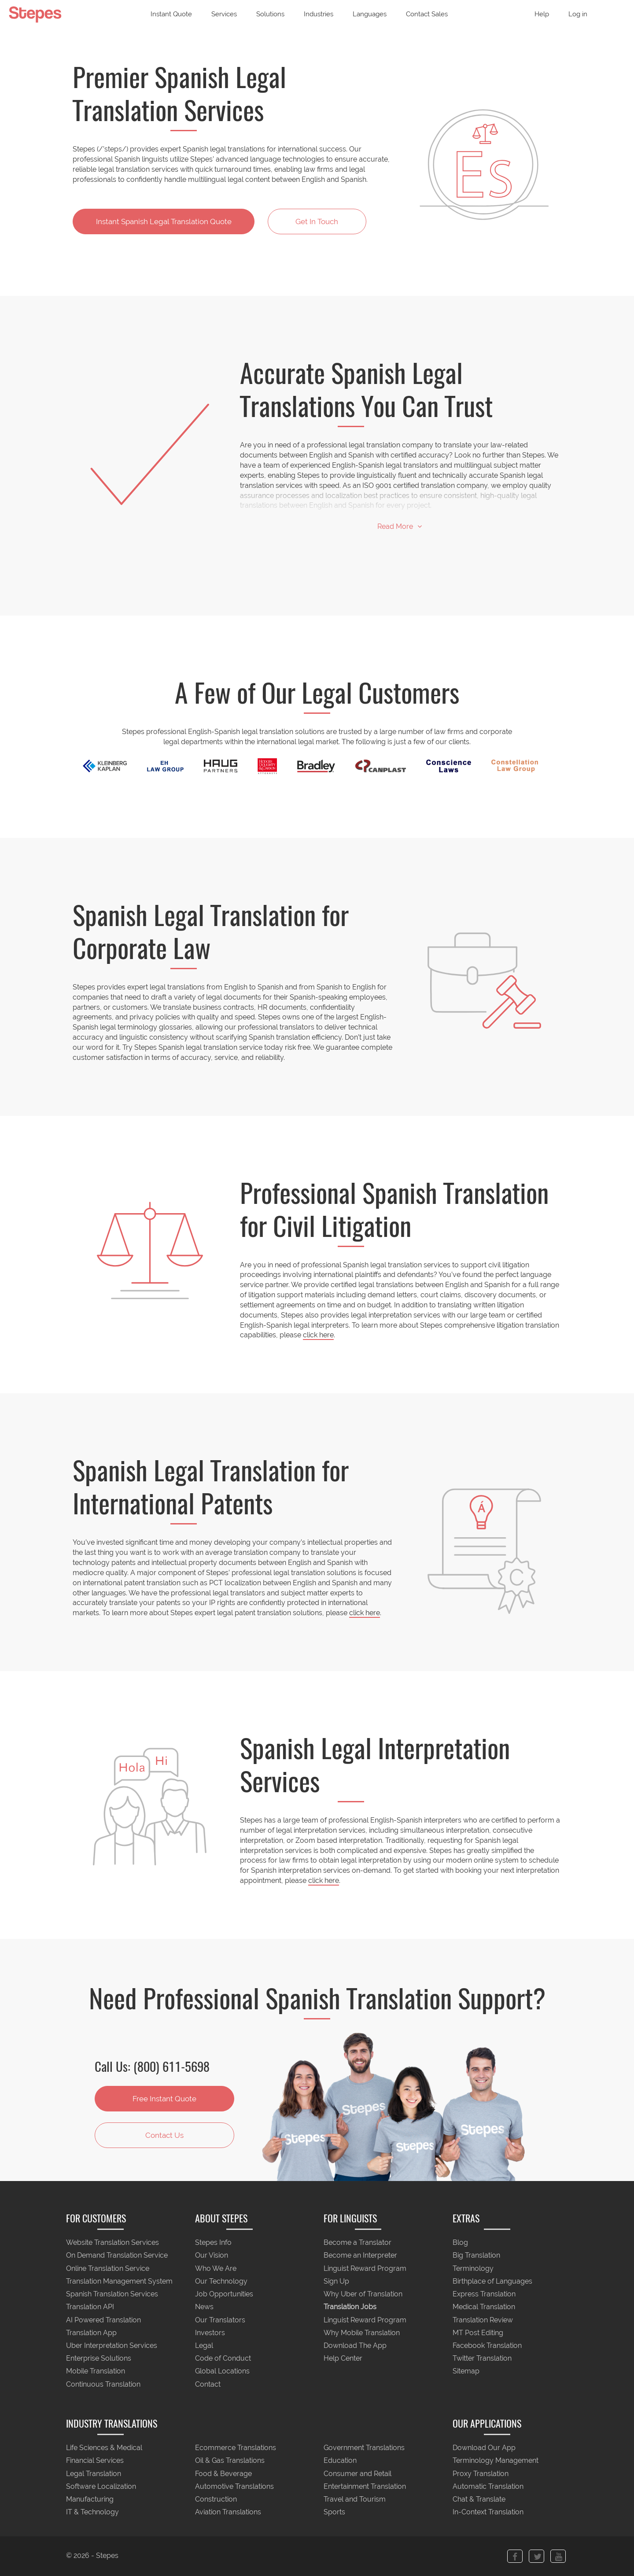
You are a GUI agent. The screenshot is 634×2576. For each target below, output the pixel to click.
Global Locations (222, 2371)
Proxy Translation (481, 2473)
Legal (204, 2345)
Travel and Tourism (355, 2499)
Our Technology (221, 2281)
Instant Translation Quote (164, 221)
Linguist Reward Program (365, 2268)
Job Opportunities (224, 2294)
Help (541, 14)
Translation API (90, 2307)
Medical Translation (484, 2307)
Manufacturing (90, 2499)
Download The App (355, 2345)
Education (340, 2461)
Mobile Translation (95, 2371)
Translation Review (483, 2320)
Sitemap (466, 2371)
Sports (334, 2512)
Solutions (270, 14)
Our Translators (220, 2320)
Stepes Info (213, 2243)
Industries (318, 14)
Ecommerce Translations (235, 2448)
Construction (216, 2499)
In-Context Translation (488, 2512)
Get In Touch (316, 221)
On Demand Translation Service (117, 2255)
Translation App (91, 2333)
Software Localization (101, 2486)
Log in (577, 14)
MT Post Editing (478, 2333)
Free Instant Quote (164, 2098)
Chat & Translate (479, 2499)
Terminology (473, 2268)
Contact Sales (427, 14)
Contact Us (164, 2135)
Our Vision (211, 2255)
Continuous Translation (103, 2384)
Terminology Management (495, 2461)
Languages (370, 14)
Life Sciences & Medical (104, 2448)
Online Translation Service (107, 2268)
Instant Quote (171, 14)
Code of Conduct (223, 2359)
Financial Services (95, 2461)
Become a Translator (357, 2243)
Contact (208, 2384)
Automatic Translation (488, 2486)
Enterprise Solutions (98, 2359)
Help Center (343, 2359)
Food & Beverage (223, 2473)
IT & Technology (92, 2512)
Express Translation (484, 2294)
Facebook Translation (487, 2345)
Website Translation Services (112, 2243)
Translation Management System (119, 2281)
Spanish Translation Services (112, 2294)
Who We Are (215, 2268)
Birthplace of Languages (492, 2281)
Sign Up (336, 2281)
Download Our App (484, 2448)
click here (318, 1335)
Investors (210, 2333)
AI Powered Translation (103, 2320)
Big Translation (476, 2255)
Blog (460, 2243)
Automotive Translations (234, 2486)
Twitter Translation (482, 2359)
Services (224, 14)
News (204, 2307)
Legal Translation (93, 2473)
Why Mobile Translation (362, 2333)
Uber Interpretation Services (111, 2345)
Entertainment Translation (365, 2486)
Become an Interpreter (360, 2255)
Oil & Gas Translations (230, 2461)
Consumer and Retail (357, 2473)
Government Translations (364, 2448)
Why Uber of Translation (363, 2294)
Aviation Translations (228, 2512)
